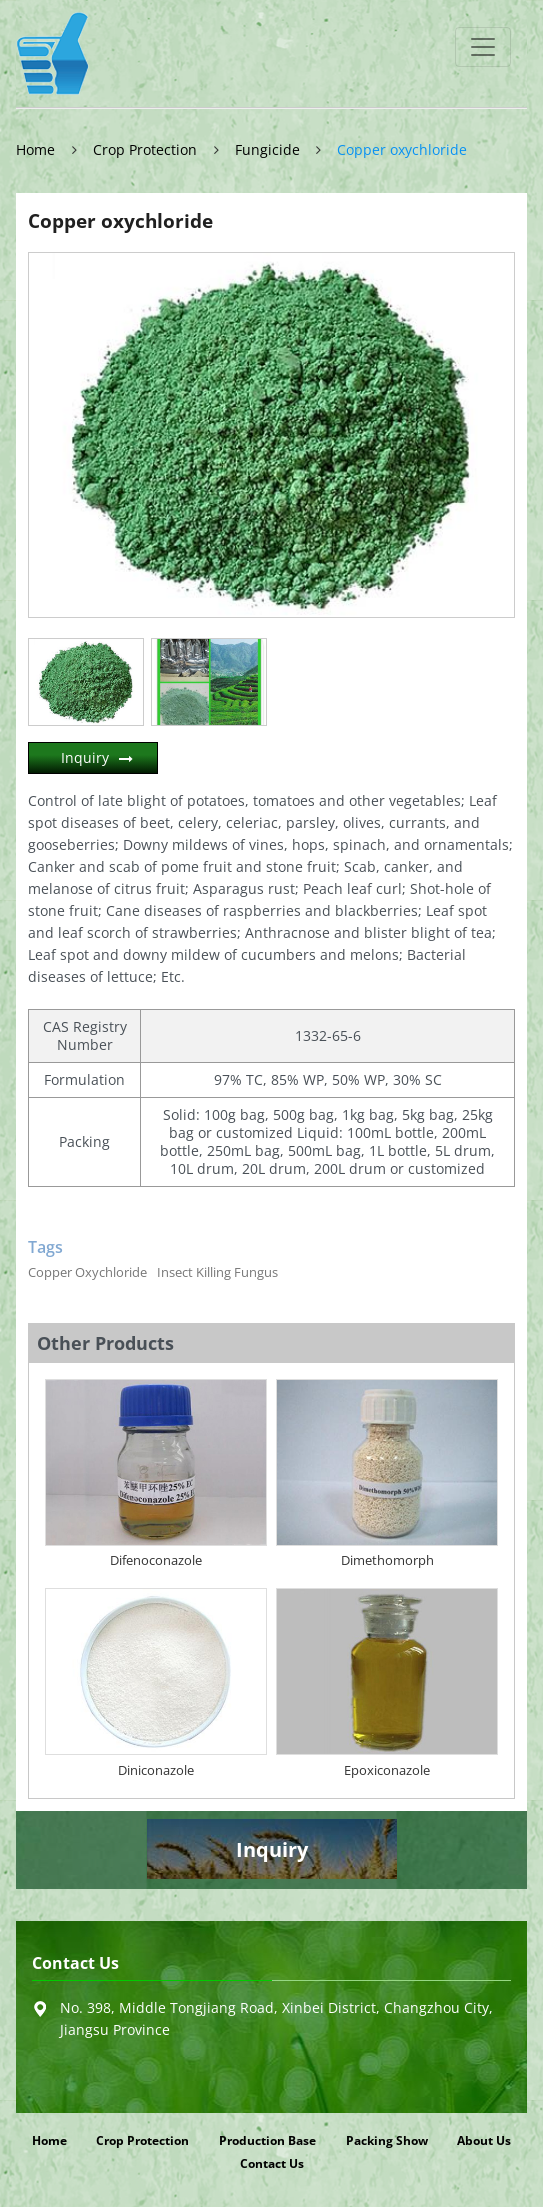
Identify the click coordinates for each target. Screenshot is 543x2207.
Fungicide (267, 149)
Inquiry (85, 757)
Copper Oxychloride (87, 1272)
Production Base (267, 2140)
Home (35, 149)
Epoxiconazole (387, 1770)
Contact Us (75, 1963)
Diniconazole (156, 1770)
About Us (484, 2140)
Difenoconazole (156, 1560)
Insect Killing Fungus (217, 1272)
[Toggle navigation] (483, 47)
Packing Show (387, 2140)
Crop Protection (145, 149)
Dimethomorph (387, 1560)
